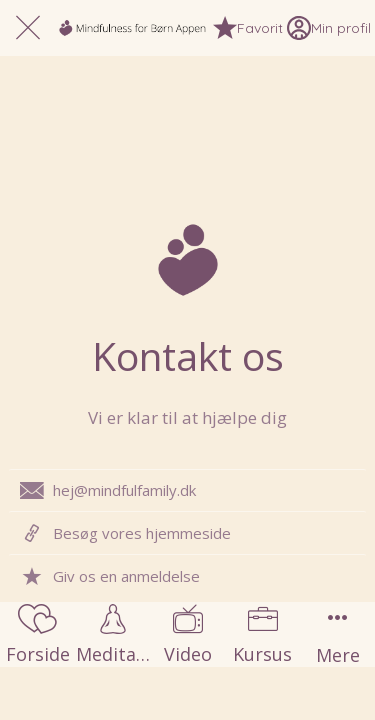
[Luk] (28, 28)
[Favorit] (248, 28)
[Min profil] (329, 28)
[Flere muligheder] (337, 634)
